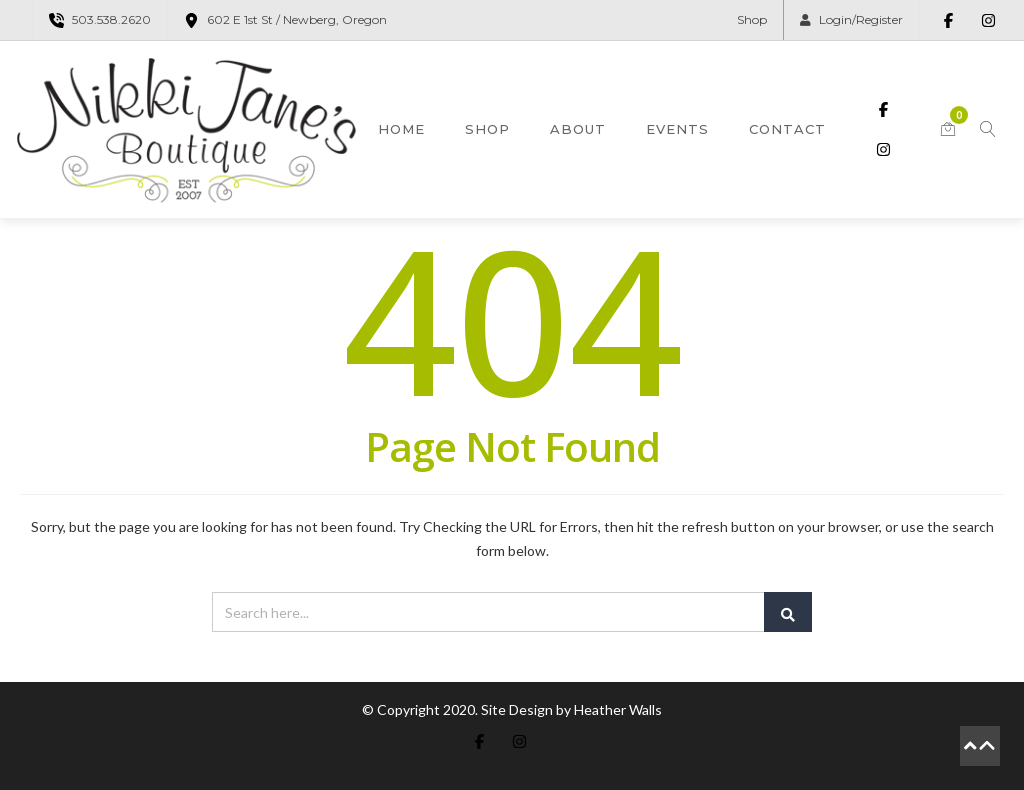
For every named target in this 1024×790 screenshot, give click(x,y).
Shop (752, 19)
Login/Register (851, 19)
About (578, 129)
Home (401, 129)
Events (677, 129)
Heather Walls (618, 709)
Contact (787, 129)
